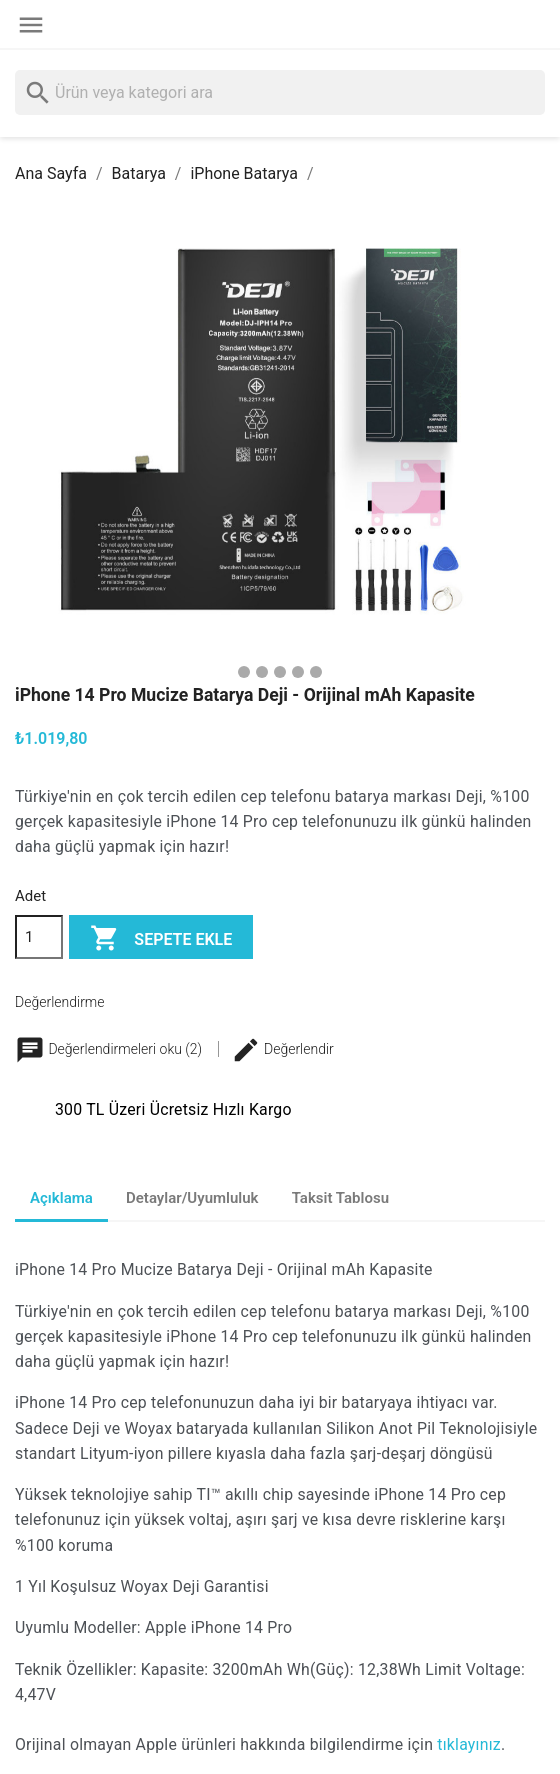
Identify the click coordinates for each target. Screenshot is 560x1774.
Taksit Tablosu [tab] (340, 1198)
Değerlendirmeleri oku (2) (110, 1049)
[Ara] (280, 92)
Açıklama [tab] (61, 1198)
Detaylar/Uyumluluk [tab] (192, 1198)
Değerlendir (282, 1049)
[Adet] (39, 937)
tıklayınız (469, 1744)
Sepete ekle (161, 939)
